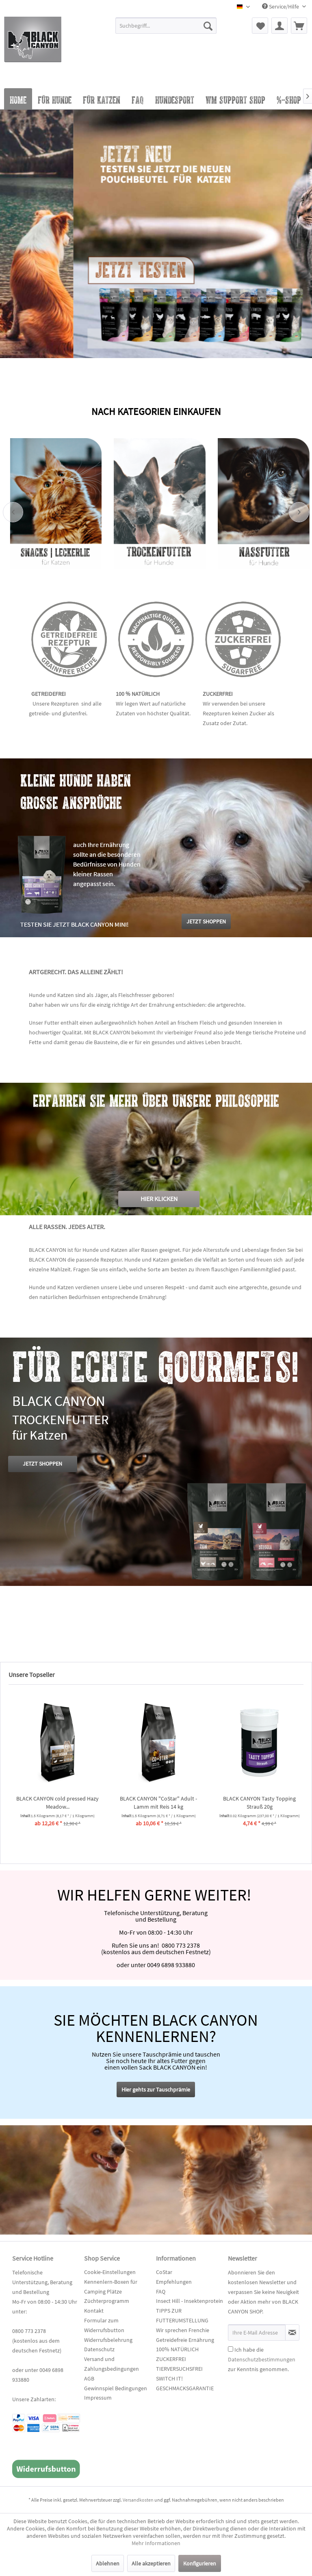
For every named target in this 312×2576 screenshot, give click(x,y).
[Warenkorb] (299, 25)
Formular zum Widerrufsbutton (104, 2325)
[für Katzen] (101, 98)
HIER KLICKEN (159, 1199)
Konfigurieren (199, 2563)
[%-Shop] (289, 98)
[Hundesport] (175, 98)
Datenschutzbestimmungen (261, 2359)
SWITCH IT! (169, 2378)
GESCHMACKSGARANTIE (185, 2388)
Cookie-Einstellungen (110, 2272)
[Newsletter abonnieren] (292, 2332)
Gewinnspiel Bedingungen (115, 2388)
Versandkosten (138, 2500)
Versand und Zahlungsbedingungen (111, 2363)
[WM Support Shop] (235, 98)
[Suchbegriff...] (166, 25)
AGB (89, 2378)
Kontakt (94, 2310)
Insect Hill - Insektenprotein (189, 2300)
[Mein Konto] (279, 25)
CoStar (164, 2272)
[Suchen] (208, 25)
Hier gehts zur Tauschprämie (155, 2089)
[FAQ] (138, 98)
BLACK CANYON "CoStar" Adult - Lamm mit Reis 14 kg (256, 1802)
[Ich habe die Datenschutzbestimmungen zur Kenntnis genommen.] (230, 2349)
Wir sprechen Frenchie (182, 2330)
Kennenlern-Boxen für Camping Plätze (110, 2286)
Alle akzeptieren (151, 2563)
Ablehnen (107, 2563)
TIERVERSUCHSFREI (179, 2368)
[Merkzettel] (260, 25)
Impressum (98, 2397)
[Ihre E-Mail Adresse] (257, 2332)
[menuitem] (166, 29)
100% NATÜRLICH (177, 2349)
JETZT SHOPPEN (42, 1463)
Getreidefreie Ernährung (185, 2340)
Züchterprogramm (106, 2300)
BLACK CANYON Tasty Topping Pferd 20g (54, 1802)
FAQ (160, 2291)
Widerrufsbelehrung (108, 2340)
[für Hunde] (54, 98)
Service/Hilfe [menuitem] (281, 6)
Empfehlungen (174, 2281)
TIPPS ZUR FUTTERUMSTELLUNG (182, 2315)
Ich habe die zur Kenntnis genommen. (261, 2359)
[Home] (18, 98)
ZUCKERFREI (171, 2359)
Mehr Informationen (156, 2543)
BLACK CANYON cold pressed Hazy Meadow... (155, 1802)
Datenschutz (99, 2349)
